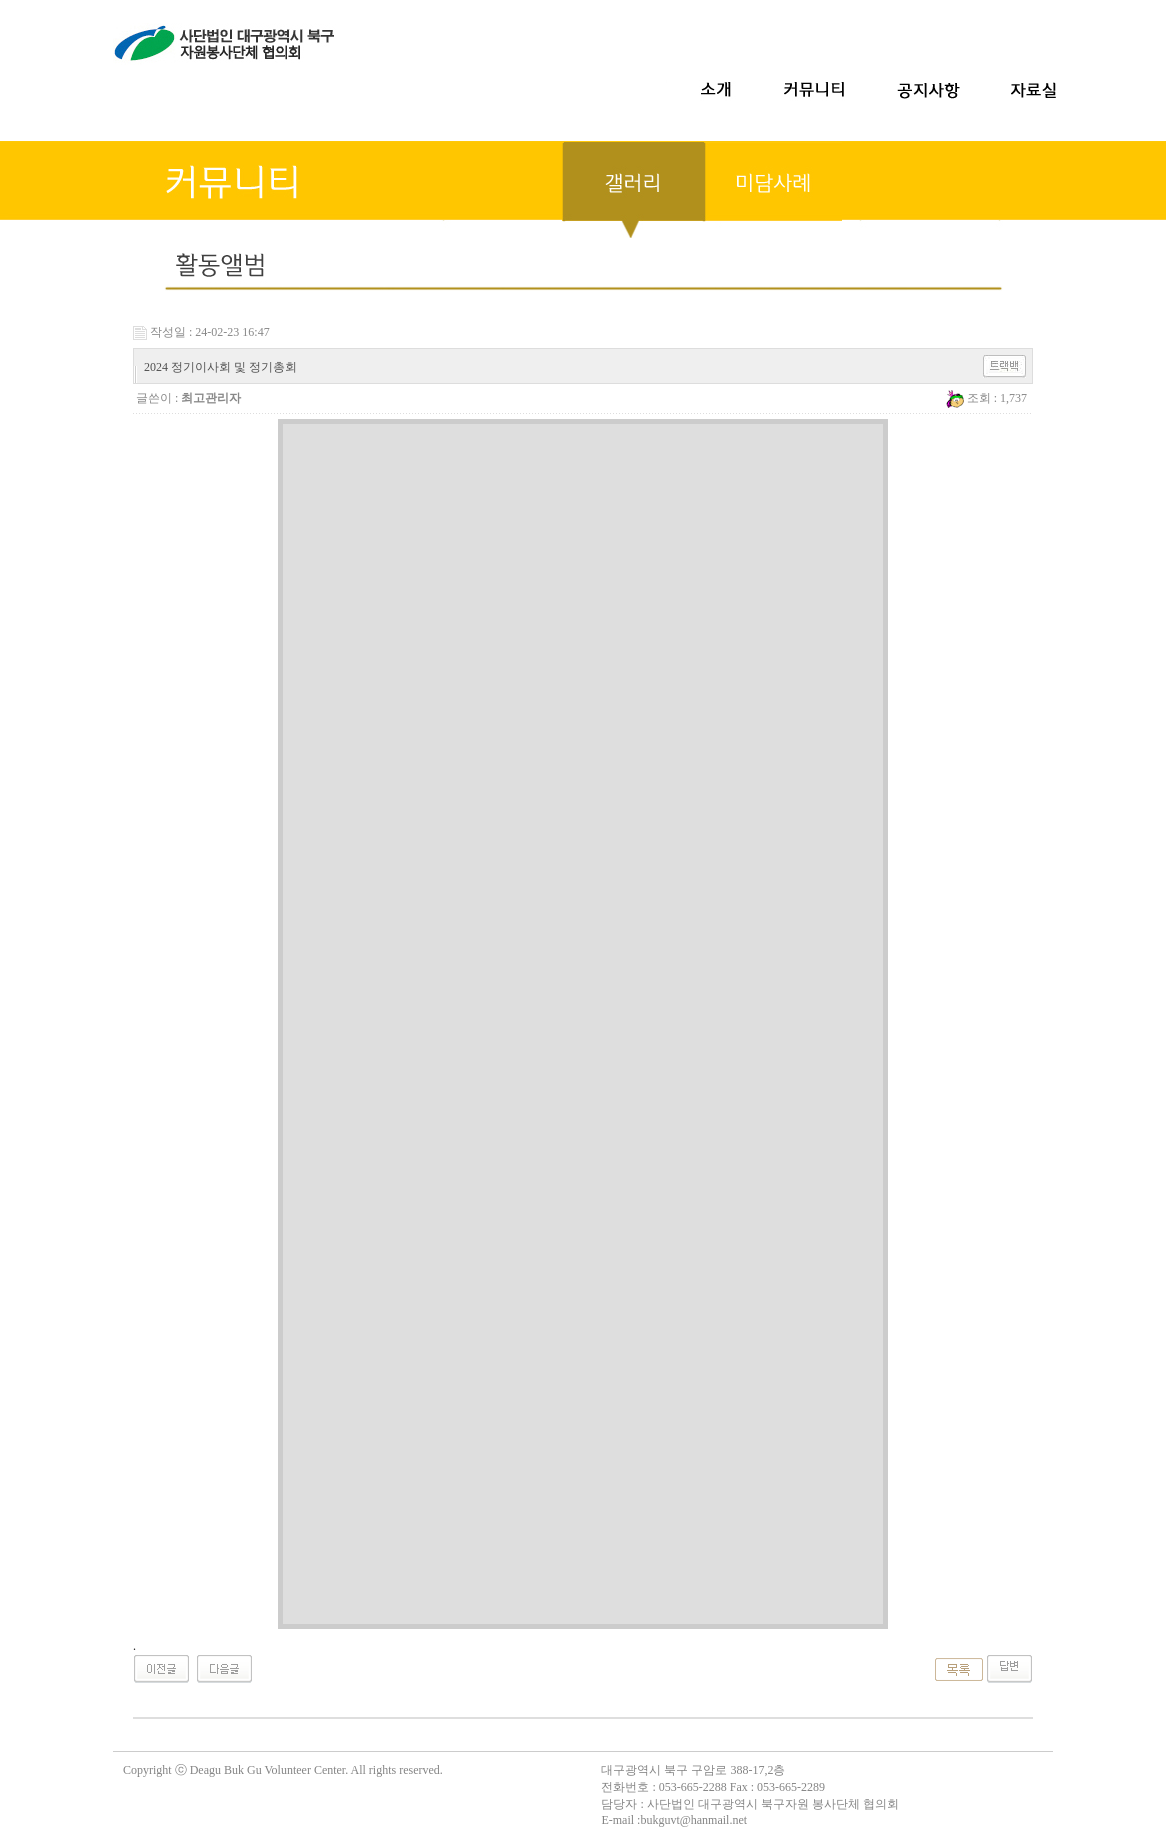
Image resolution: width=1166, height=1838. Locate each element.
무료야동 (24, 1742)
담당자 (619, 1804)
